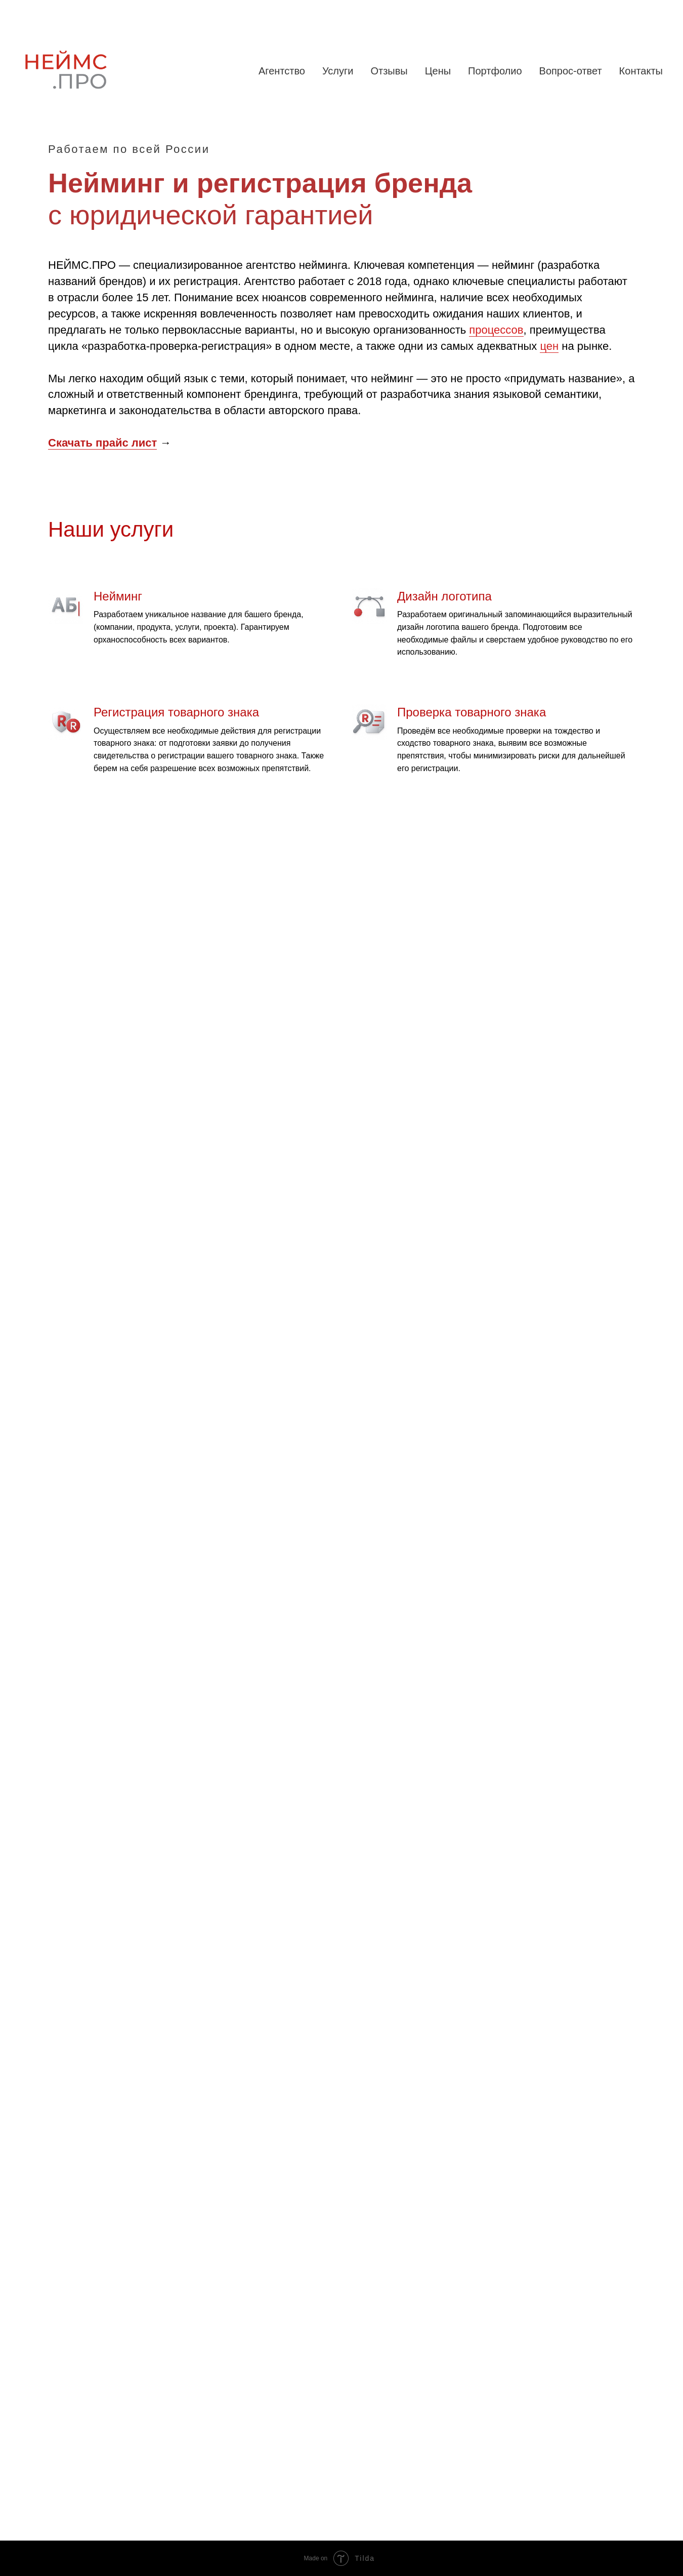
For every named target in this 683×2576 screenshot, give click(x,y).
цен (549, 346)
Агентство (282, 70)
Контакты (641, 70)
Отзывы (388, 70)
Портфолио (495, 70)
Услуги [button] (338, 70)
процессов (496, 330)
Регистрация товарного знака (176, 712)
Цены (438, 70)
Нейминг (118, 596)
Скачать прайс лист (102, 442)
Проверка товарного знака (471, 712)
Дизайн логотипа (444, 596)
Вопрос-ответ (570, 70)
